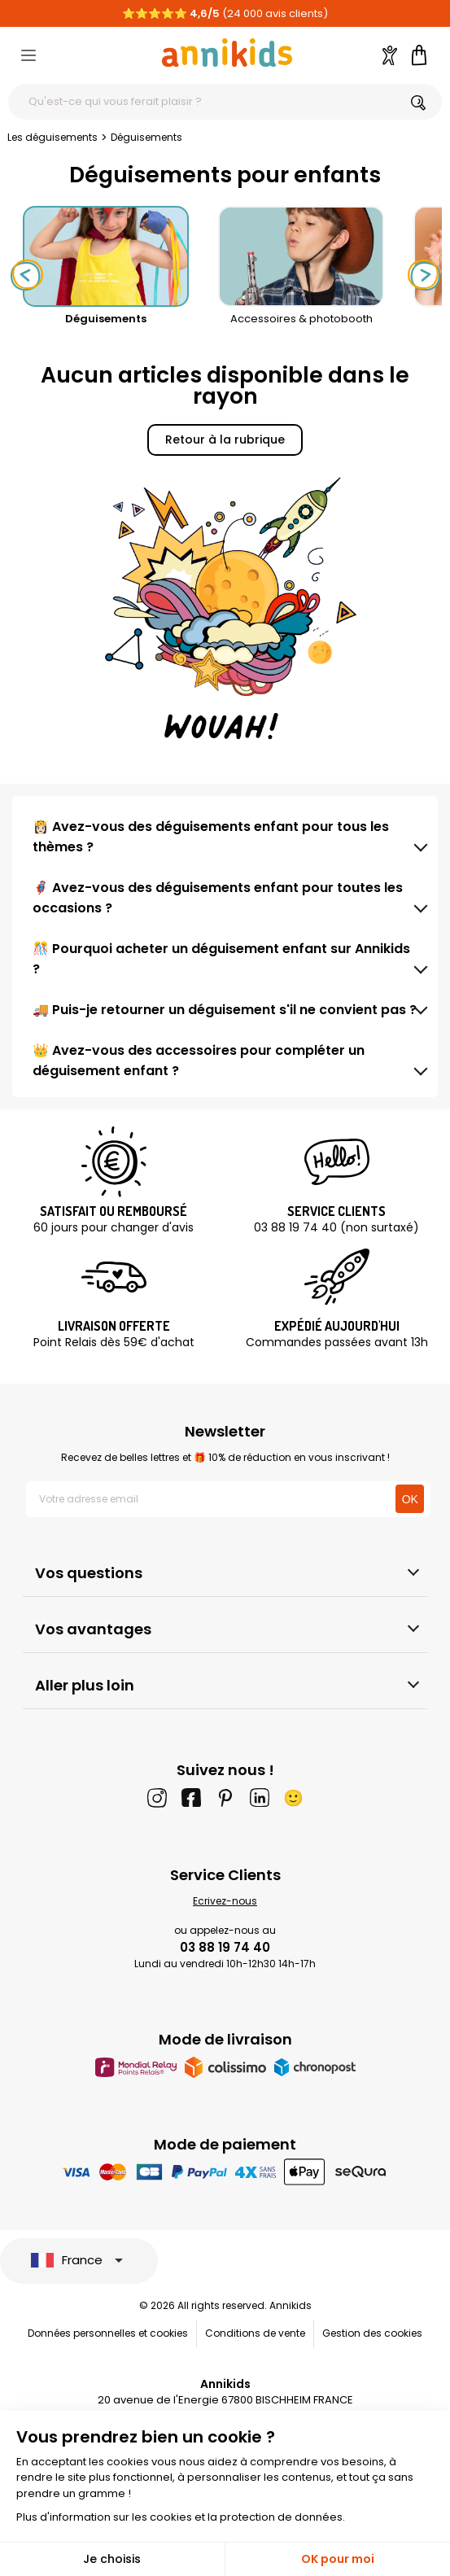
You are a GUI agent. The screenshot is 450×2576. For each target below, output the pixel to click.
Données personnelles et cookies (108, 2333)
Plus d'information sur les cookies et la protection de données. (180, 2517)
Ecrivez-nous (225, 1901)
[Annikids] (227, 52)
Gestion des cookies (372, 2333)
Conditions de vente (255, 2333)
